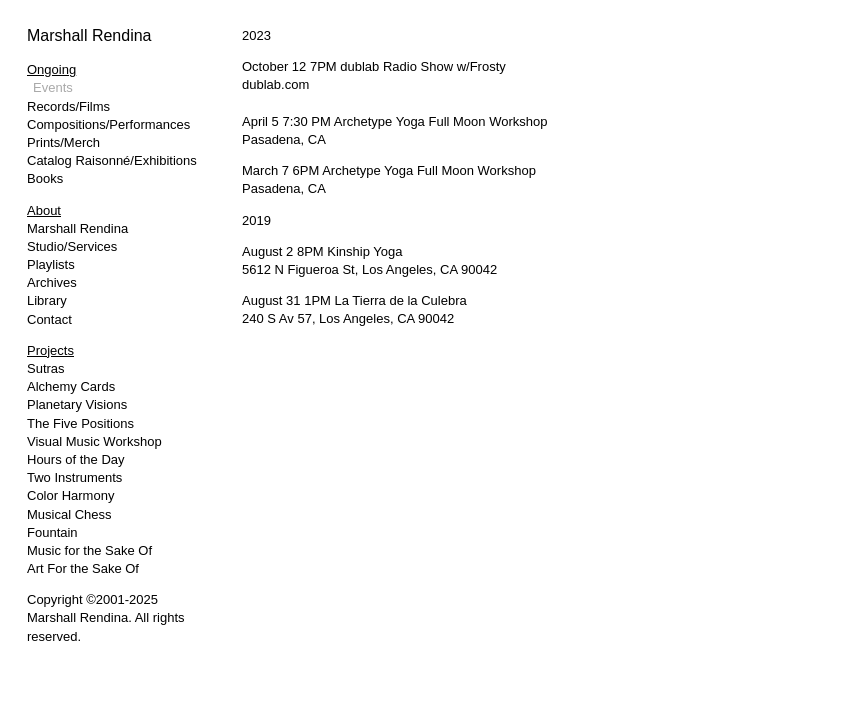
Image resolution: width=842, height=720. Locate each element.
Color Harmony (70, 495)
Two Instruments (74, 477)
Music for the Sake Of (89, 550)
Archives (52, 282)
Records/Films (68, 106)
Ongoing (51, 69)
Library (47, 300)
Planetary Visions (77, 404)
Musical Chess (69, 514)
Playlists (51, 264)
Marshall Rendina (89, 35)
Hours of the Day (76, 459)
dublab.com (275, 84)
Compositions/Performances (108, 124)
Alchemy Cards (71, 386)
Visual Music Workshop (94, 441)
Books (45, 178)
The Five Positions (80, 423)
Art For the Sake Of (83, 568)
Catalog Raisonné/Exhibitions (112, 160)
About (44, 210)
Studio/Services (72, 246)
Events (53, 87)
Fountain (52, 532)
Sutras (46, 368)
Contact (49, 319)
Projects (50, 350)
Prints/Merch (63, 142)
